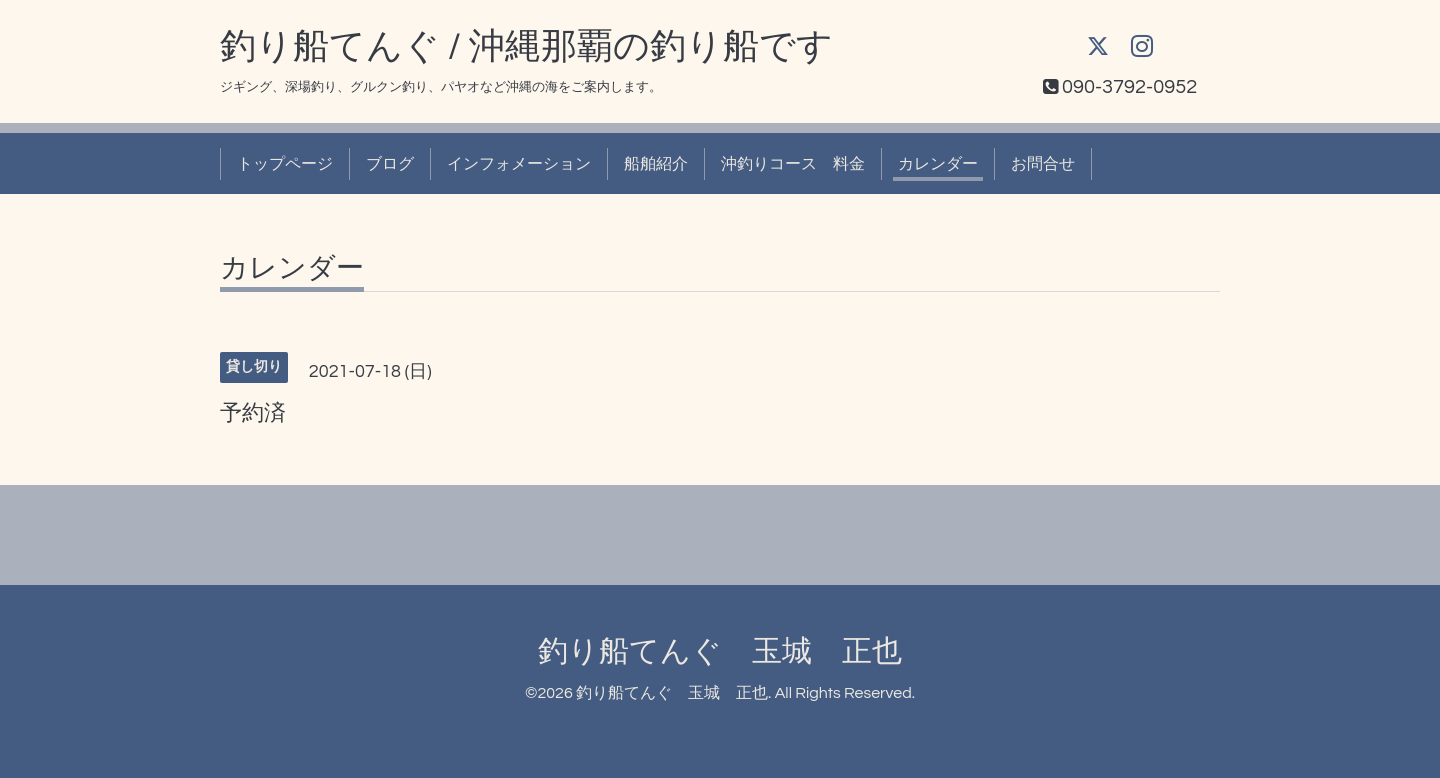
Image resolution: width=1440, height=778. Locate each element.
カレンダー (938, 164)
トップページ (285, 164)
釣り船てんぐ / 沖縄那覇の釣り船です (526, 47)
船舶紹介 (656, 164)
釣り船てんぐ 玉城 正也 (720, 651)
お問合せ (1043, 164)
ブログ (390, 164)
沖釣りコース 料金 (793, 164)
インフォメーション (519, 164)
